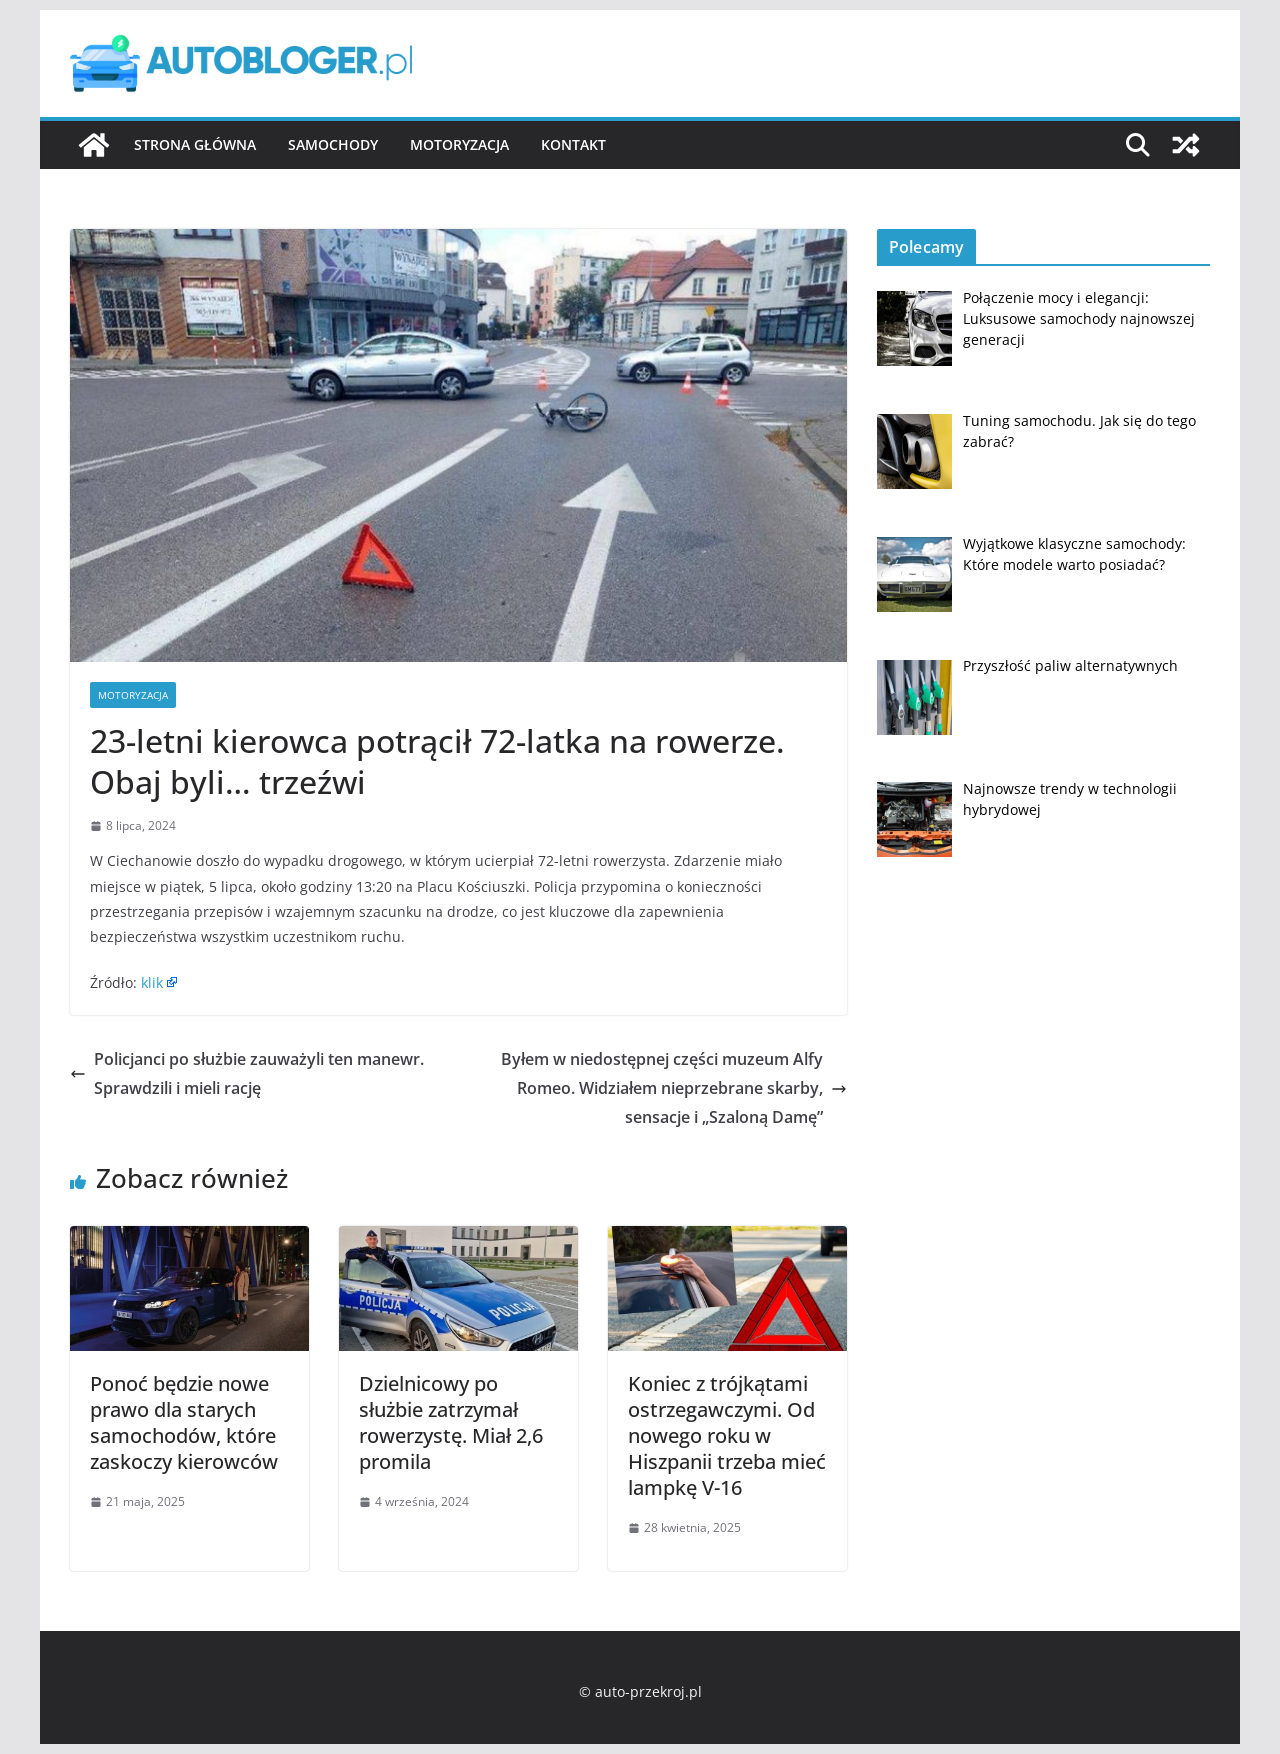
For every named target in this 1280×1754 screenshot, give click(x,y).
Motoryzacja (459, 144)
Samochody (333, 144)
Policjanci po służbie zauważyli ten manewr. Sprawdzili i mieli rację (247, 1073)
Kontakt (573, 144)
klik (152, 982)
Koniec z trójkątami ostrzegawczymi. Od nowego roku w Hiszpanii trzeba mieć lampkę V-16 (727, 1435)
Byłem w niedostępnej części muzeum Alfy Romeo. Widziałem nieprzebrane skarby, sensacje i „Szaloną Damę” (674, 1088)
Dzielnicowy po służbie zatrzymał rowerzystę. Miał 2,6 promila (451, 1422)
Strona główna (195, 144)
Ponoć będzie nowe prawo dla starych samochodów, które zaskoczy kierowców (184, 1422)
